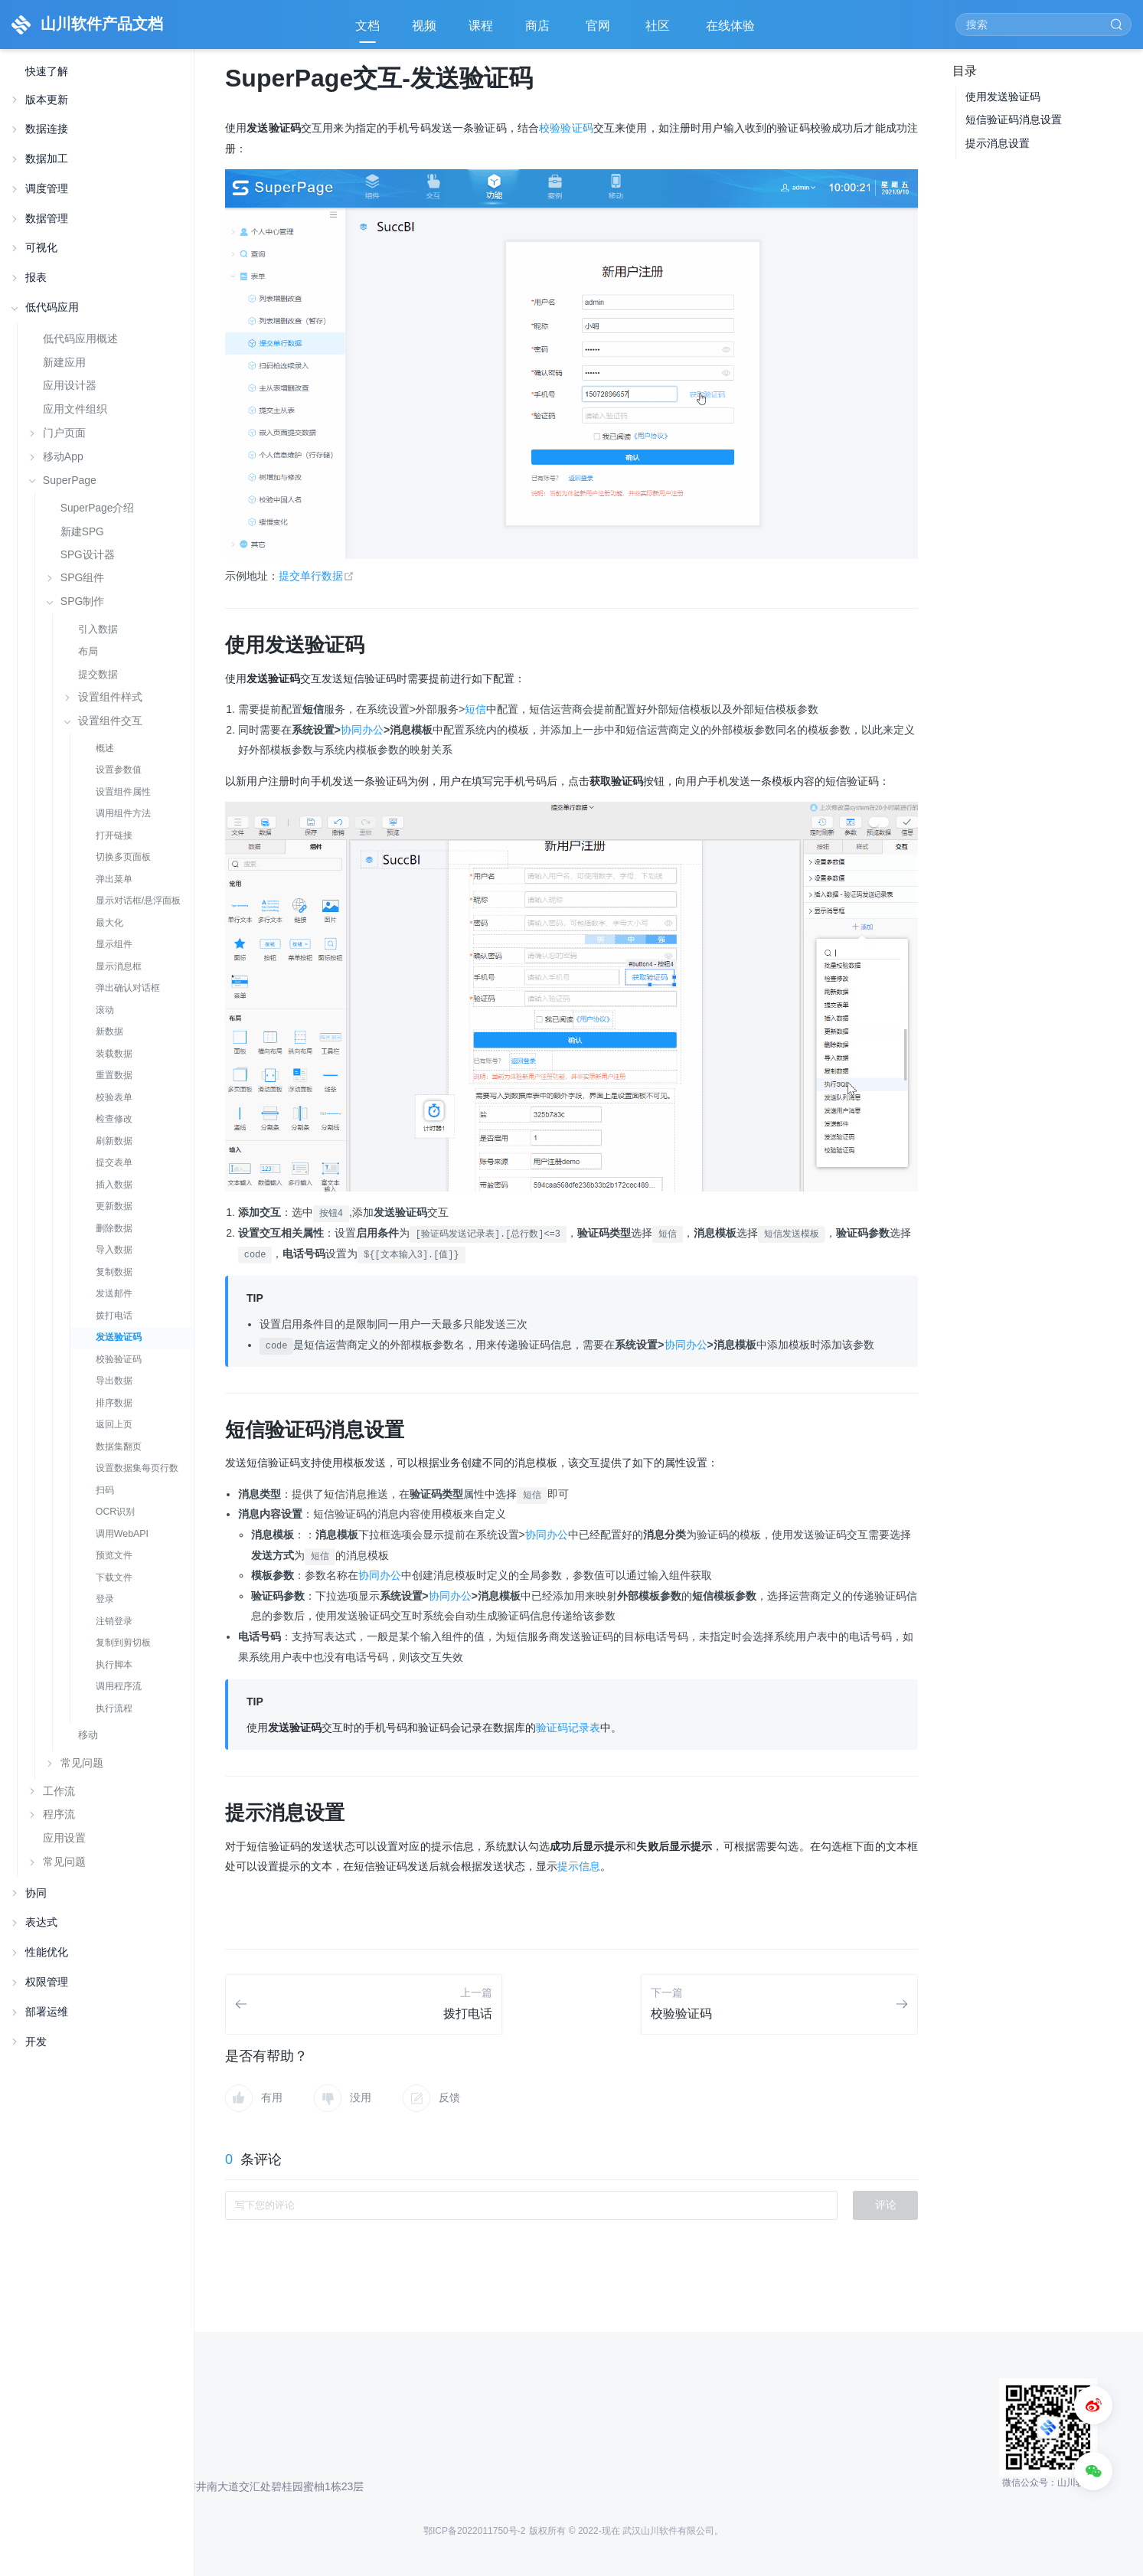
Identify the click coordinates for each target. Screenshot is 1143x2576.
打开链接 (114, 835)
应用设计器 (69, 385)
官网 (599, 31)
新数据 (109, 1031)
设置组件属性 (123, 791)
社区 (659, 31)
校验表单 (114, 1097)
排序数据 (114, 1403)
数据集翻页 (119, 1446)
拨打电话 (114, 1315)
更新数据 (114, 1206)
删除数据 (114, 1228)
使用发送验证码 (1002, 96)
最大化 (109, 922)
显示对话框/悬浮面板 (138, 900)
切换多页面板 (123, 857)
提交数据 (98, 674)
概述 (105, 748)
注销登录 (114, 1621)
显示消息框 (119, 966)
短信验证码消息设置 (1013, 119)
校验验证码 (119, 1359)
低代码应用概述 (80, 338)
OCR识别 (116, 1511)
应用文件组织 (75, 409)
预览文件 (114, 1555)
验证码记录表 (568, 1727)
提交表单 (114, 1162)
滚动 (105, 1010)
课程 (481, 25)
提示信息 (578, 1866)
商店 (539, 31)
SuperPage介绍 (97, 508)
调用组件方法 (123, 813)
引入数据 (98, 629)
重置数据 (114, 1075)
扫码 (105, 1490)
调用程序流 (119, 1686)
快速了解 (46, 71)
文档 (367, 25)
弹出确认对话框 (128, 987)
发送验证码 (119, 1337)
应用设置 (64, 1838)
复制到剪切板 (123, 1642)
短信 (475, 709)
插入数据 (114, 1184)
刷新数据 (114, 1141)
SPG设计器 (87, 555)
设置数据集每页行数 (137, 1468)
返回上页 (114, 1424)
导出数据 (114, 1380)
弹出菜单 (114, 879)
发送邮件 (114, 1293)
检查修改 (114, 1118)
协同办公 (362, 730)
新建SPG (82, 532)
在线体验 (732, 31)
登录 (105, 1599)
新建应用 (64, 362)
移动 (88, 1735)
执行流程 (114, 1708)
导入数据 (114, 1249)
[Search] (1043, 24)
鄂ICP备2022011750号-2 (474, 2530)
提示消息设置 (997, 143)
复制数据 (114, 1272)
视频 (424, 25)
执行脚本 (114, 1664)
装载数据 (114, 1053)
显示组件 (114, 944)
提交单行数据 (316, 576)
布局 (88, 651)
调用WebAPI (122, 1533)
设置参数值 (119, 769)
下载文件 (114, 1577)
